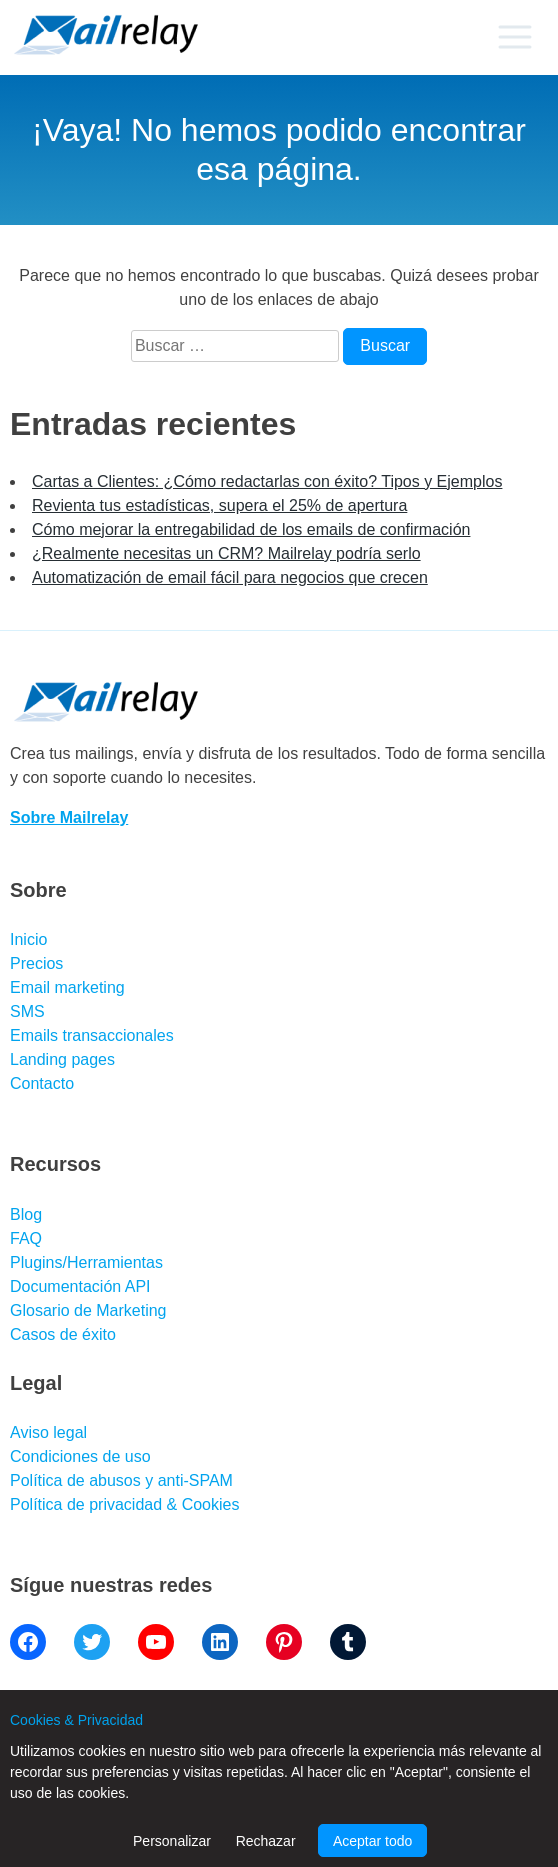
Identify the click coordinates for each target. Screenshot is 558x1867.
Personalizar (172, 1841)
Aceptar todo (372, 1841)
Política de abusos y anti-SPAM (121, 1480)
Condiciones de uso (80, 1456)
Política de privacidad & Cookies (124, 1504)
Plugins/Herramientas (86, 1262)
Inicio (28, 939)
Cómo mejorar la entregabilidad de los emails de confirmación (251, 529)
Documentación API (80, 1286)
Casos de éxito (63, 1334)
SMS (27, 1011)
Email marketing (67, 987)
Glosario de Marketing (88, 1310)
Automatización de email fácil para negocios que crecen (230, 577)
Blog (26, 1214)
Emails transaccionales (92, 1035)
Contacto (42, 1083)
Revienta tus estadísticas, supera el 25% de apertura (219, 505)
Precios (36, 963)
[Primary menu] (514, 37)
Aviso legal (48, 1432)
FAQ (26, 1238)
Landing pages (62, 1059)
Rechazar (266, 1841)
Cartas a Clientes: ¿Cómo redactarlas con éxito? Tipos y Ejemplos (267, 481)
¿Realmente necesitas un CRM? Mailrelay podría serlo (226, 553)
